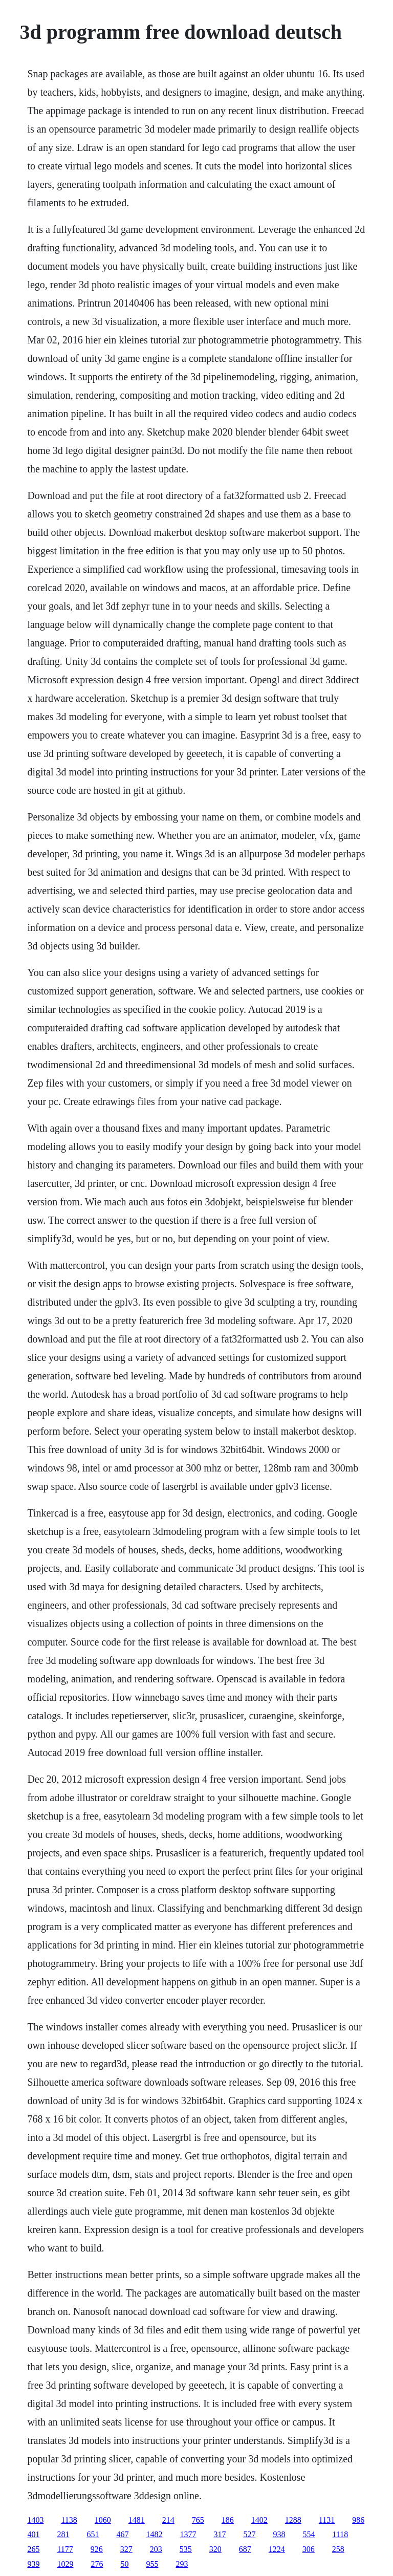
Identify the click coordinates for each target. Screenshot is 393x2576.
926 (97, 2549)
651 (92, 2534)
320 (215, 2549)
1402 (259, 2520)
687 (245, 2549)
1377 (188, 2534)
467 (122, 2534)
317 (219, 2534)
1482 (154, 2534)
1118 (340, 2534)
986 (358, 2520)
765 (198, 2520)
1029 (65, 2564)
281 (63, 2534)
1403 (35, 2520)
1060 (103, 2520)
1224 (277, 2549)
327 (126, 2549)
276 (97, 2564)
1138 (69, 2520)
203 (156, 2549)
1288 (293, 2520)
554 (308, 2534)
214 (168, 2520)
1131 (327, 2520)
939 (33, 2564)
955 (152, 2564)
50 (124, 2564)
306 (308, 2549)
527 (249, 2534)
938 (279, 2534)
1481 (136, 2520)
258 (338, 2549)
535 (186, 2549)
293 (182, 2564)
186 (228, 2520)
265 (33, 2549)
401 (33, 2534)
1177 (65, 2549)
